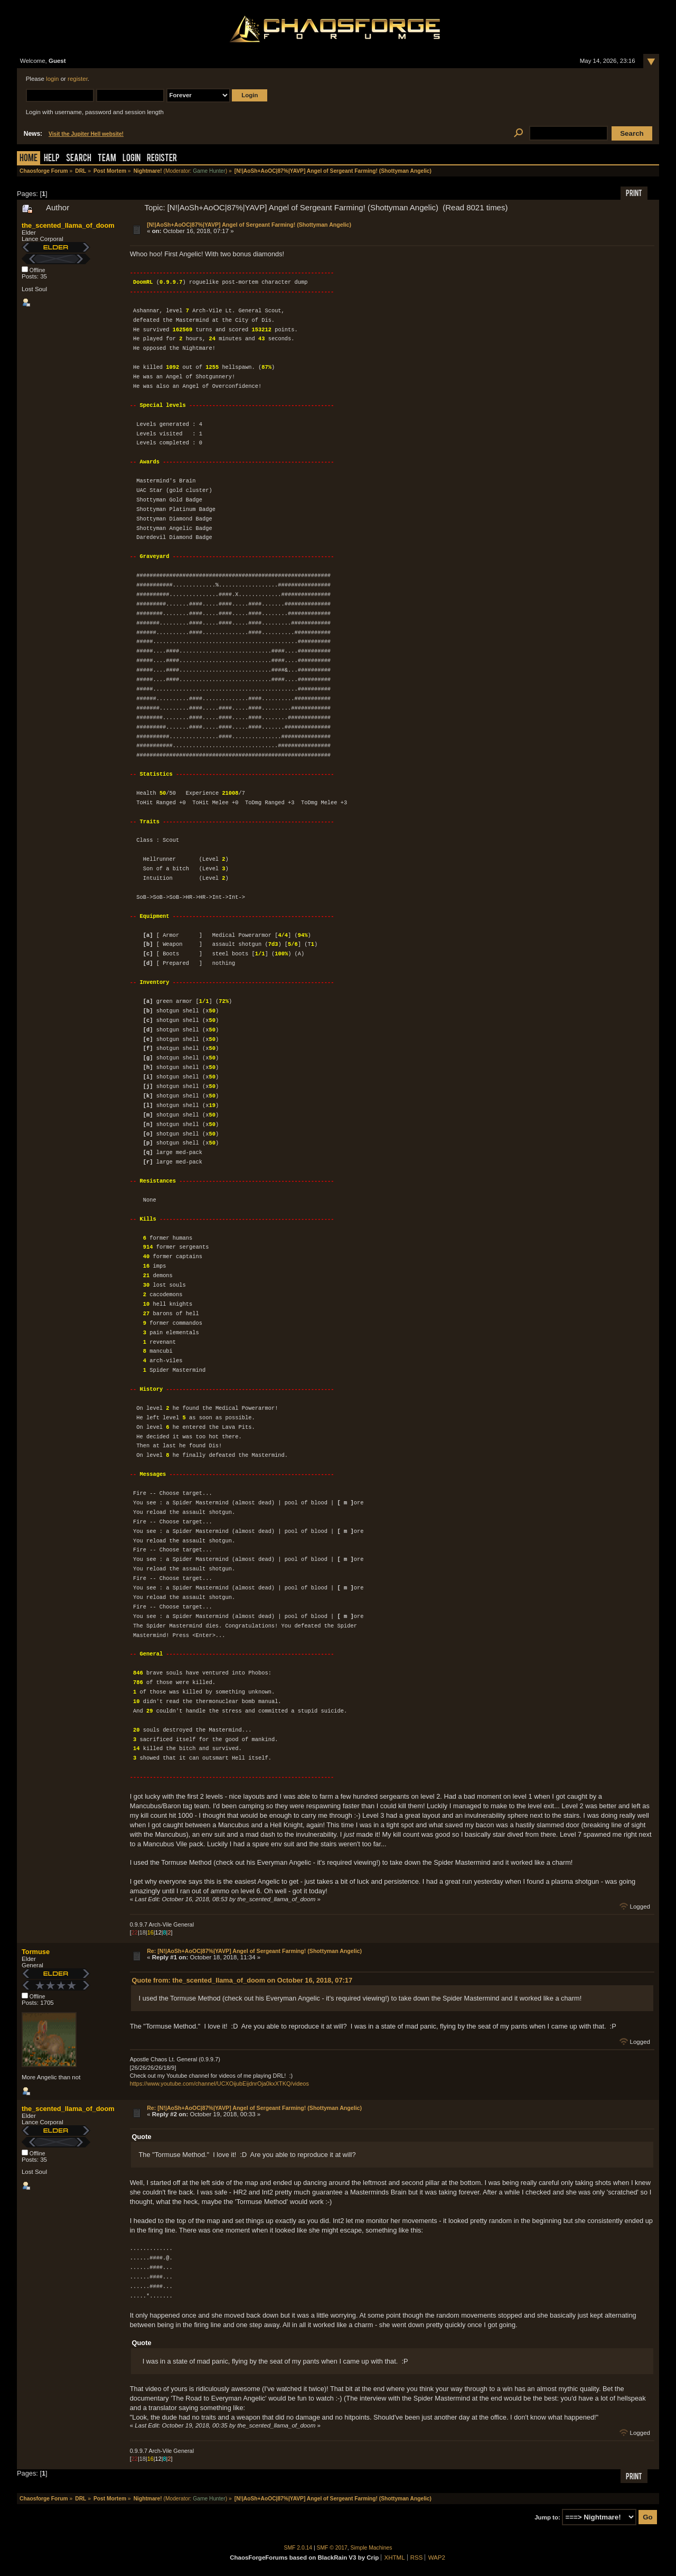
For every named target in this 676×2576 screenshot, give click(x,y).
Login (131, 159)
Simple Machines (371, 2548)
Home (28, 159)
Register (162, 159)
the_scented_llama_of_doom (68, 225)
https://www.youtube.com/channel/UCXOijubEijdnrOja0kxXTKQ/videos (219, 2083)
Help (52, 159)
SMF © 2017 (332, 2548)
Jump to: (547, 2517)
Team (107, 159)
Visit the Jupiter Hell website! (86, 134)
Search (78, 159)
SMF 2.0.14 (298, 2548)
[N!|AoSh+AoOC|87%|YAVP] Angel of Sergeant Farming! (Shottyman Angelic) (249, 224)
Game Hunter (209, 171)
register (78, 79)
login (52, 79)
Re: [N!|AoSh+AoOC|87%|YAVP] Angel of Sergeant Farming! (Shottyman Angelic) (254, 1951)
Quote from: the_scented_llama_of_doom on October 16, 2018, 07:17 (242, 1980)
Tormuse (36, 1952)
